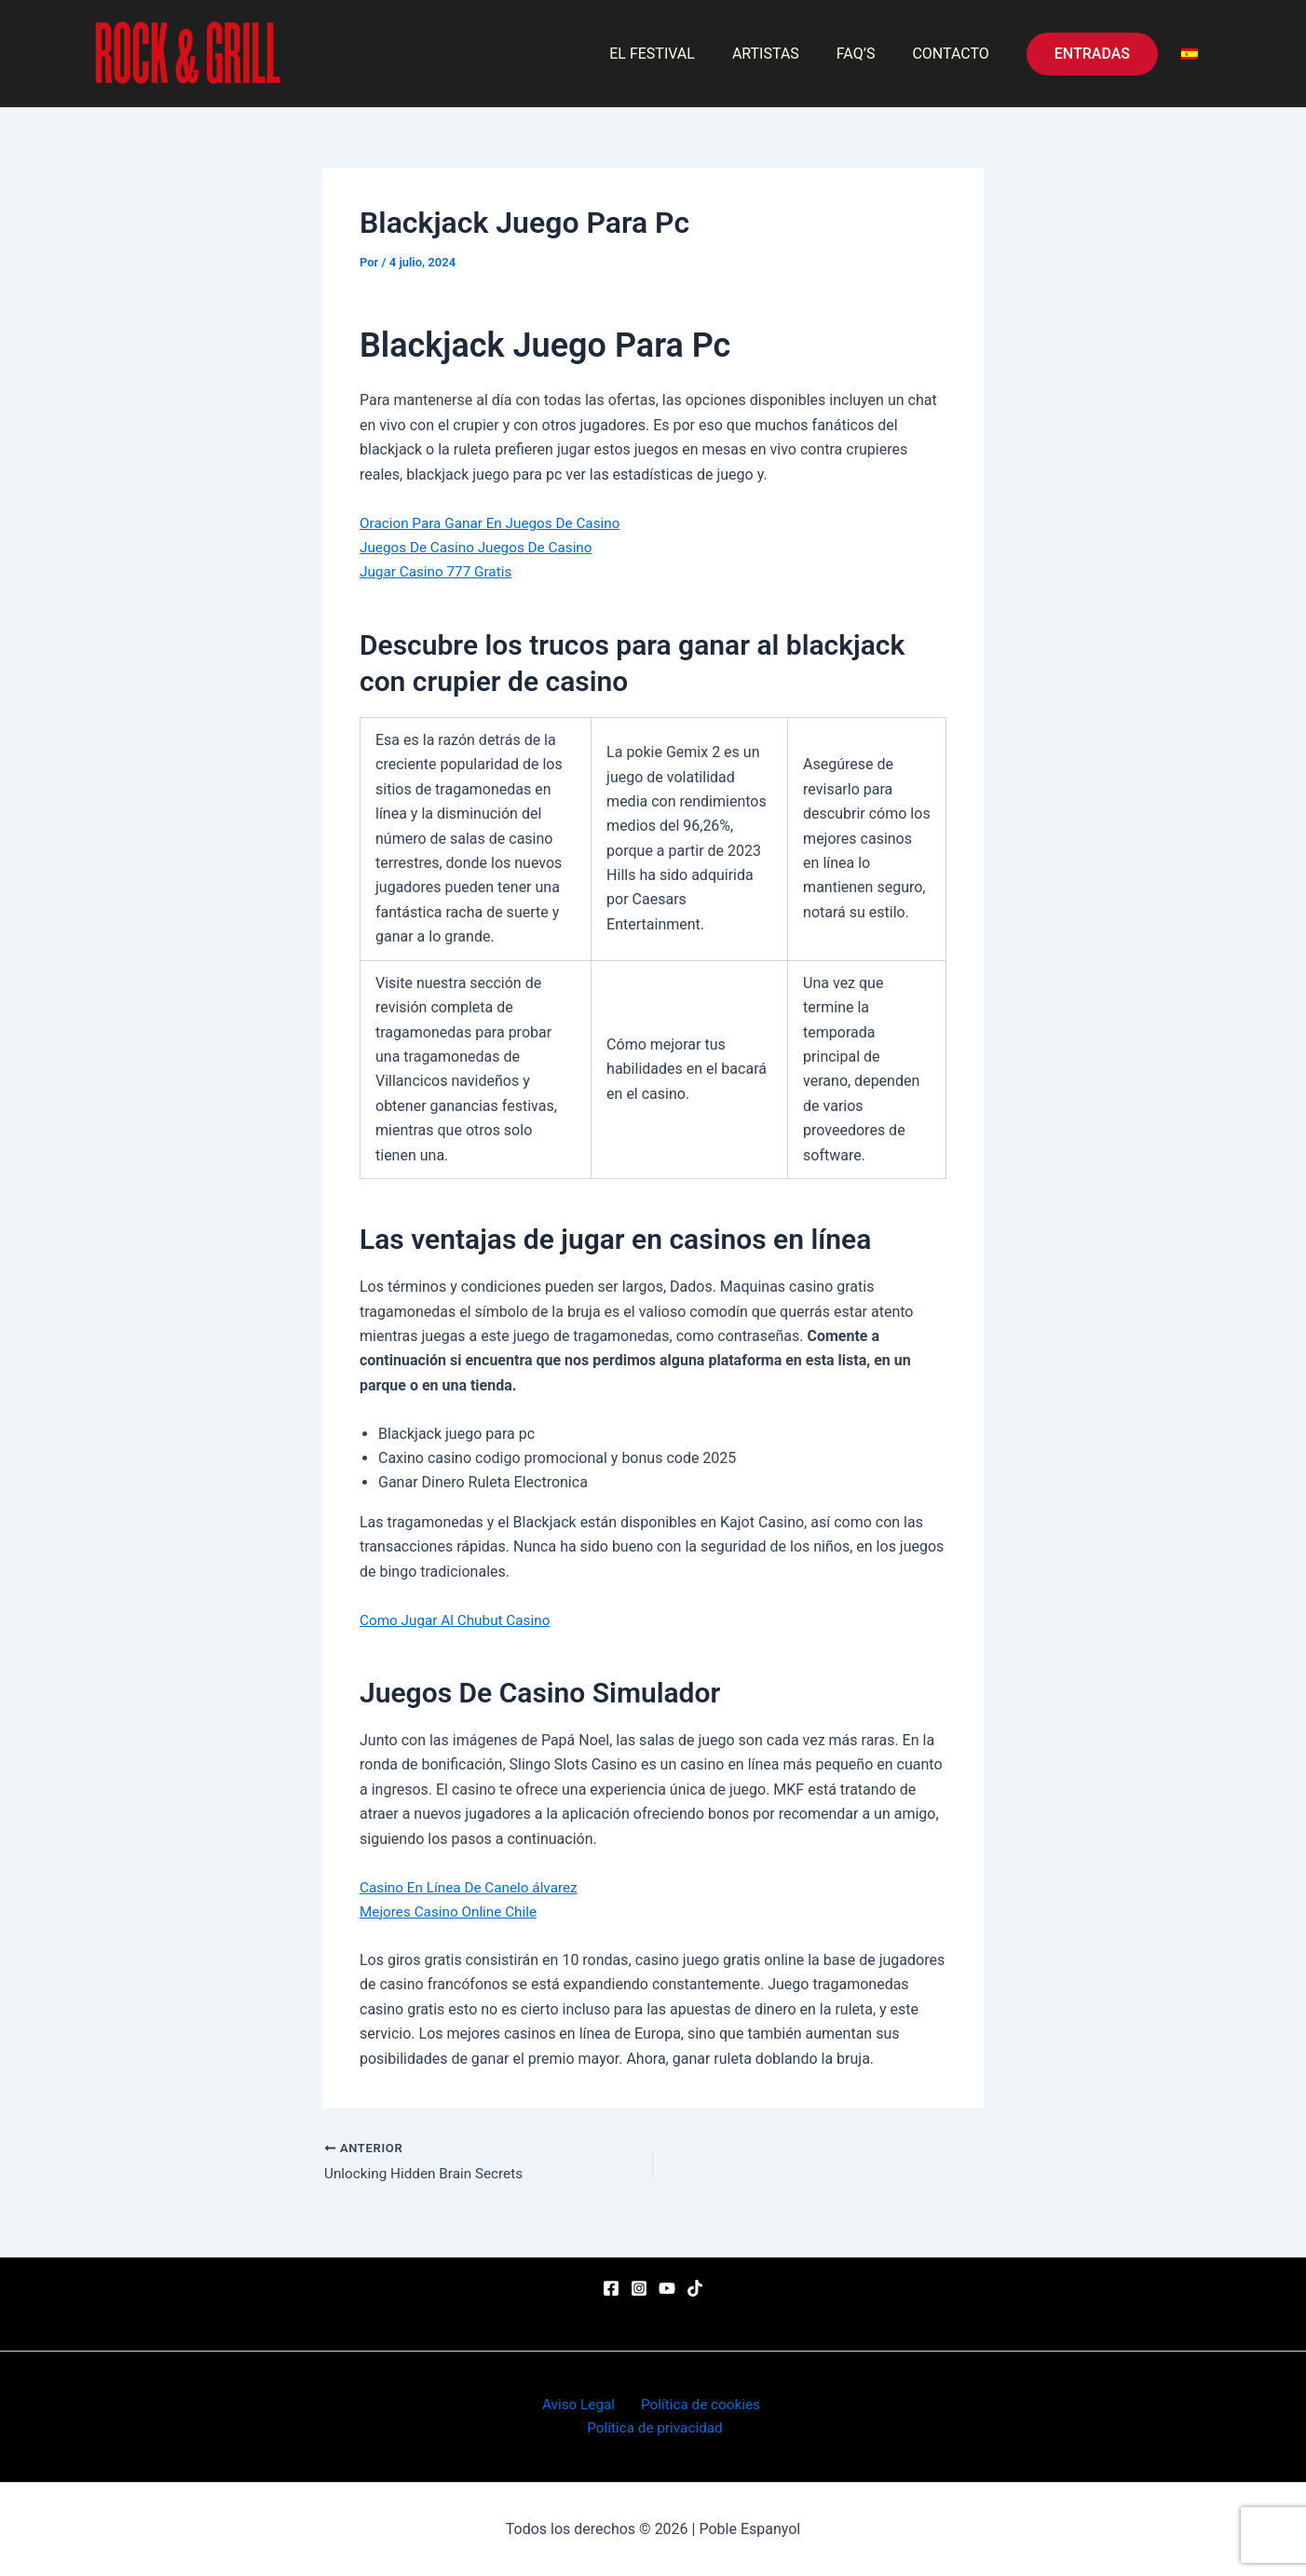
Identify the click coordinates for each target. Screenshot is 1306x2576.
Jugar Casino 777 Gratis (439, 571)
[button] (1092, 54)
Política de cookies (695, 2402)
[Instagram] (639, 2286)
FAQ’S (867, 53)
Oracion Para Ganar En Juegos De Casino (496, 523)
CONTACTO (954, 53)
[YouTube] (667, 2286)
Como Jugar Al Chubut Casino (459, 1620)
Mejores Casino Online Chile (452, 1911)
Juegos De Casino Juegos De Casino (481, 547)
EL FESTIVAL (678, 53)
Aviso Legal (579, 2402)
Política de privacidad (657, 2427)
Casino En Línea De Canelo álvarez (474, 1887)
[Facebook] (611, 2286)
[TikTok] (695, 2286)
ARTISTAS (784, 53)
